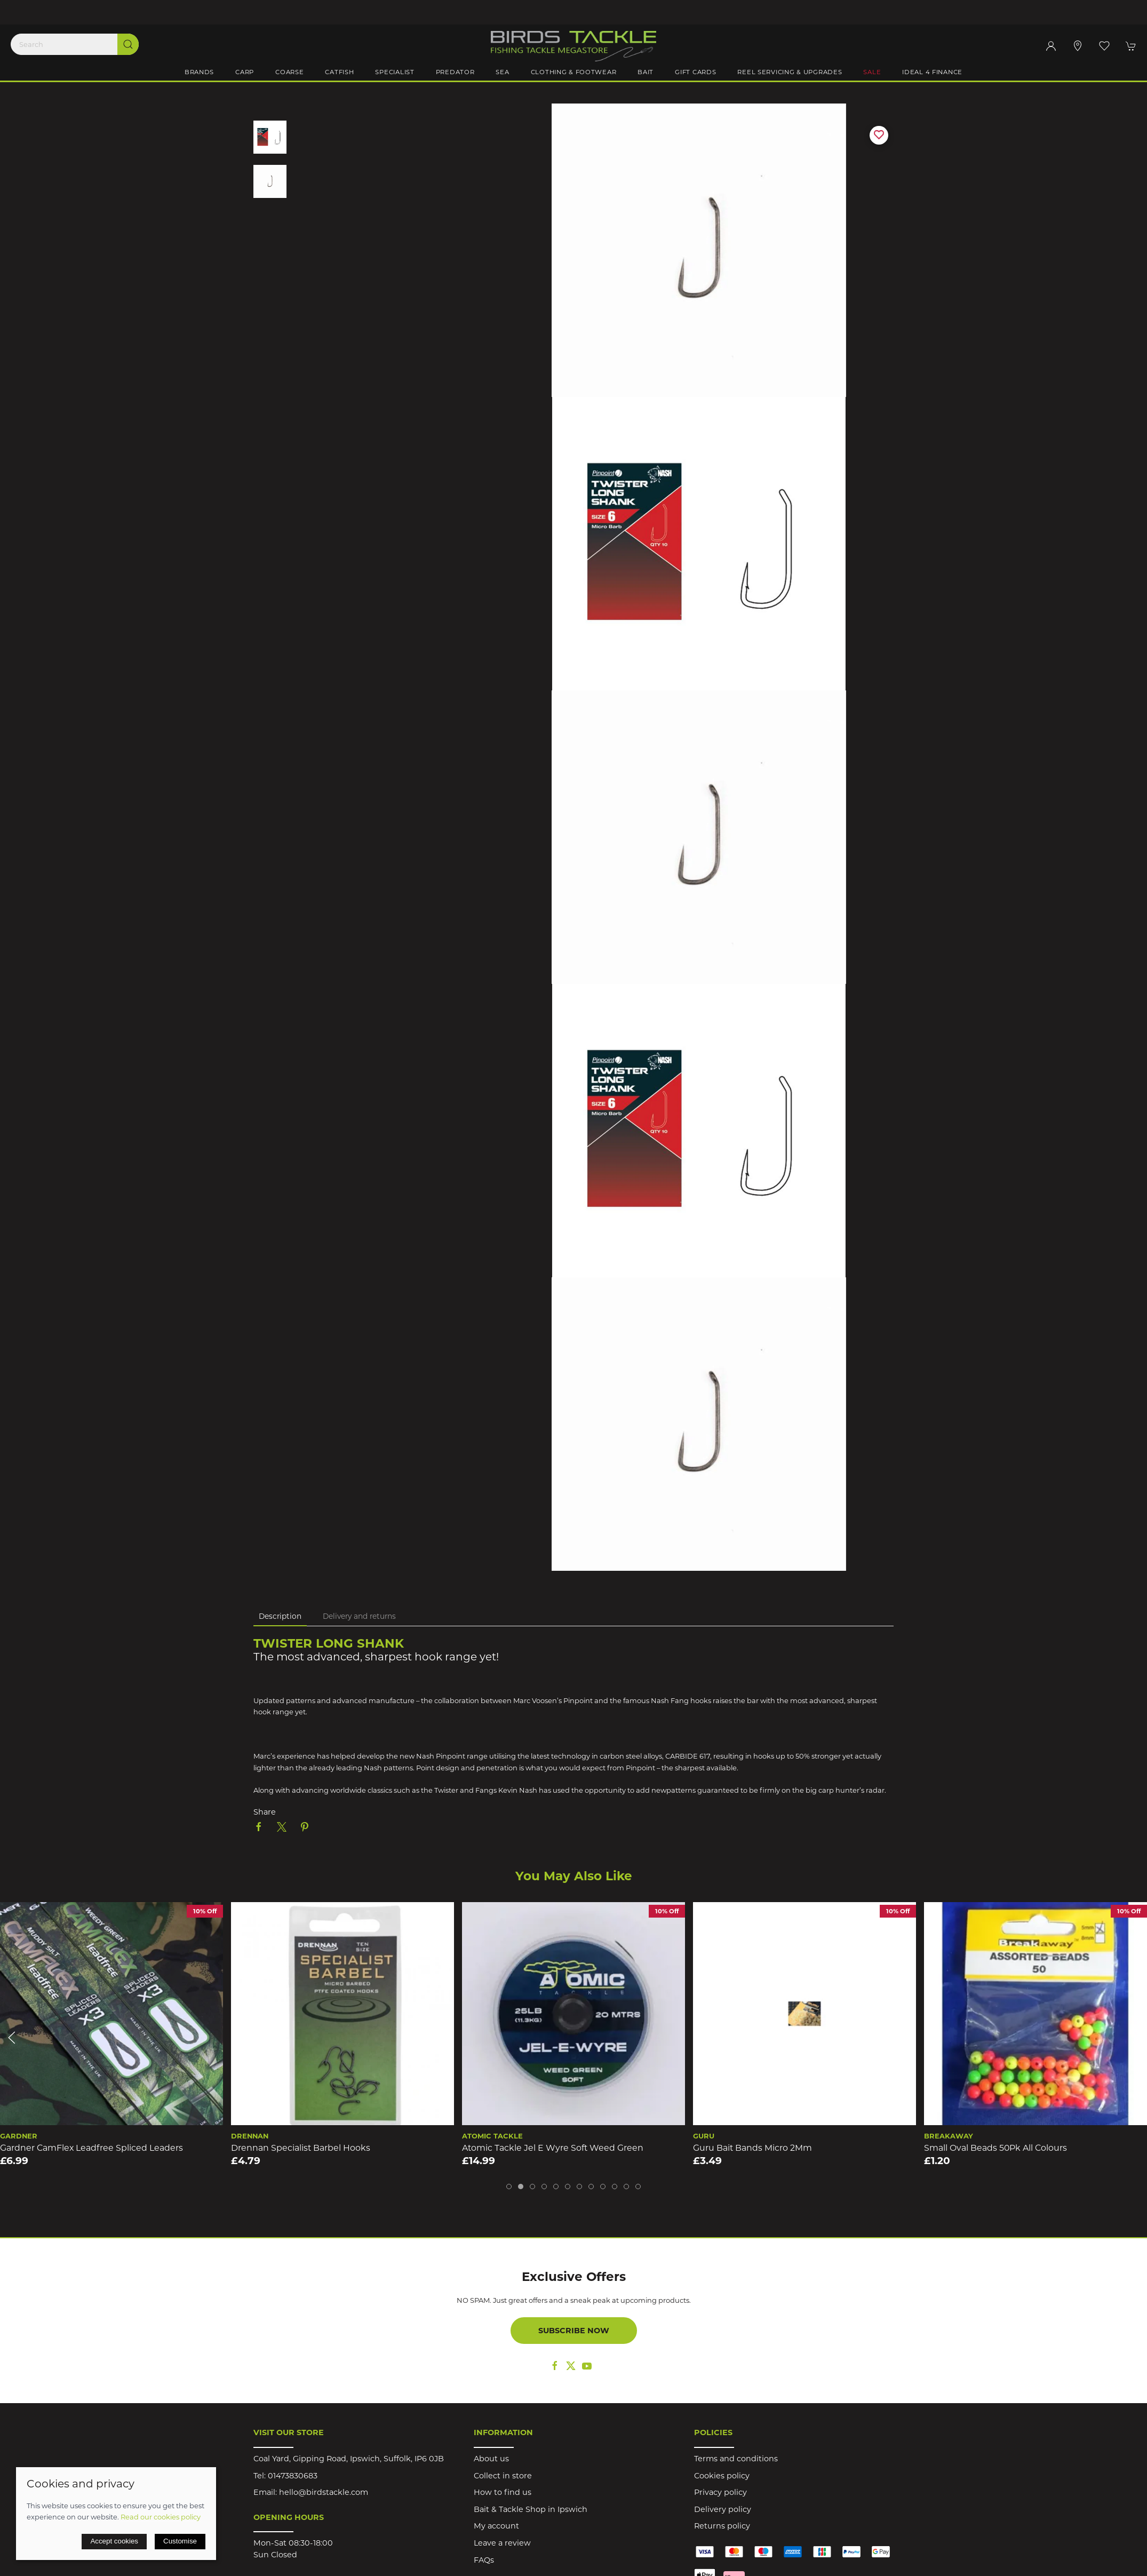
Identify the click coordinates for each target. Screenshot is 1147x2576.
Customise (180, 2541)
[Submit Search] (128, 44)
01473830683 (292, 2475)
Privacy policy (720, 2492)
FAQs (484, 2560)
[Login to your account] (1051, 46)
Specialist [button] (394, 72)
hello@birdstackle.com (323, 2492)
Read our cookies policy (161, 2517)
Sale (872, 72)
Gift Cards (695, 72)
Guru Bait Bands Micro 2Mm (752, 2148)
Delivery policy (722, 2509)
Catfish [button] (339, 72)
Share (264, 1812)
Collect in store (503, 2475)
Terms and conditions (736, 2458)
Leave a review (502, 2543)
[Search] (75, 44)
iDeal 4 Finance (932, 72)
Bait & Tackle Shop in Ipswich (530, 2509)
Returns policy (722, 2526)
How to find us (502, 2492)
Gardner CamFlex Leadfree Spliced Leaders (91, 2148)
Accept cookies (114, 2541)
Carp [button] (244, 72)
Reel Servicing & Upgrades (789, 72)
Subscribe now (573, 2330)
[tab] (509, 2186)
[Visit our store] (1077, 46)
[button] (1104, 46)
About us (491, 2458)
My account (496, 2526)
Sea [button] (502, 72)
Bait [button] (646, 72)
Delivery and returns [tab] (359, 1616)
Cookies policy (722, 2475)
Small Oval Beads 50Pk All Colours (995, 2148)
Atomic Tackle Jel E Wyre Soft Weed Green (552, 2148)
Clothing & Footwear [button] (574, 72)
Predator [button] (455, 72)
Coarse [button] (289, 72)
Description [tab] (280, 1616)
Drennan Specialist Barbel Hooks (300, 2148)
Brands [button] (199, 72)
